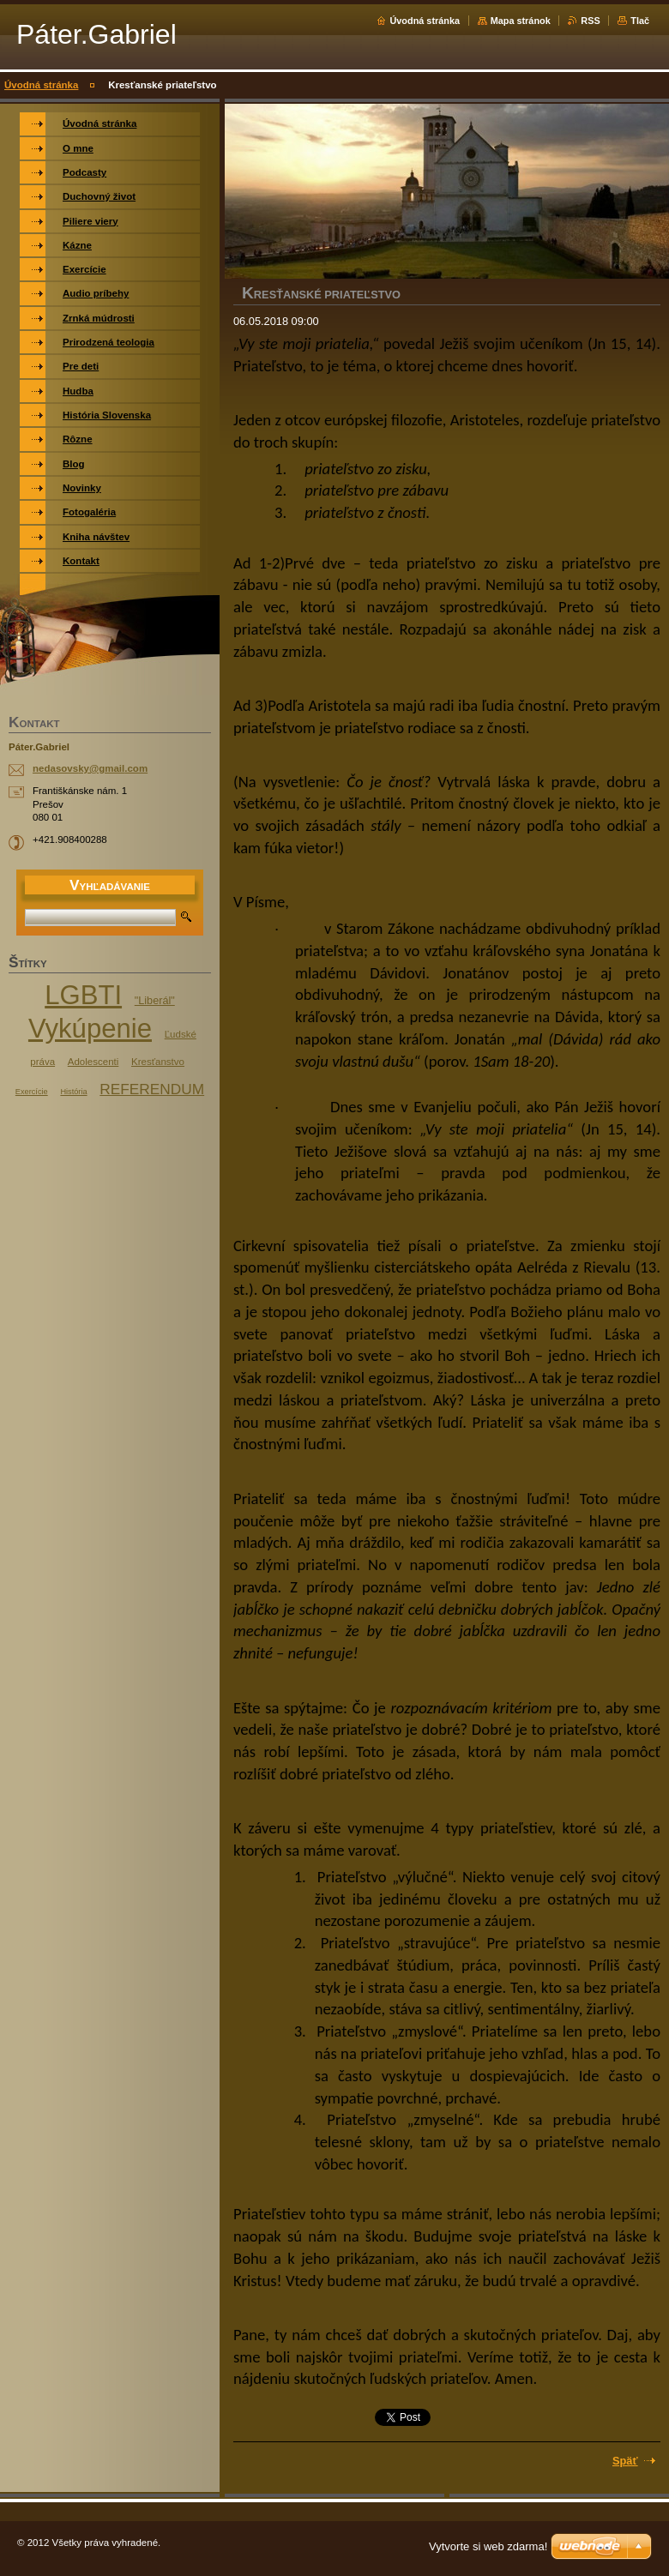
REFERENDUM (151, 1089)
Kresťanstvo (157, 1061)
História (73, 1091)
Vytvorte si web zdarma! (488, 2546)
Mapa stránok (521, 20)
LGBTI (83, 995)
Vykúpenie (90, 1029)
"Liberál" (155, 1001)
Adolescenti (93, 1061)
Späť (625, 2460)
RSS (590, 20)
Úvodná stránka (424, 20)
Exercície (31, 1091)
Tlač (639, 20)
